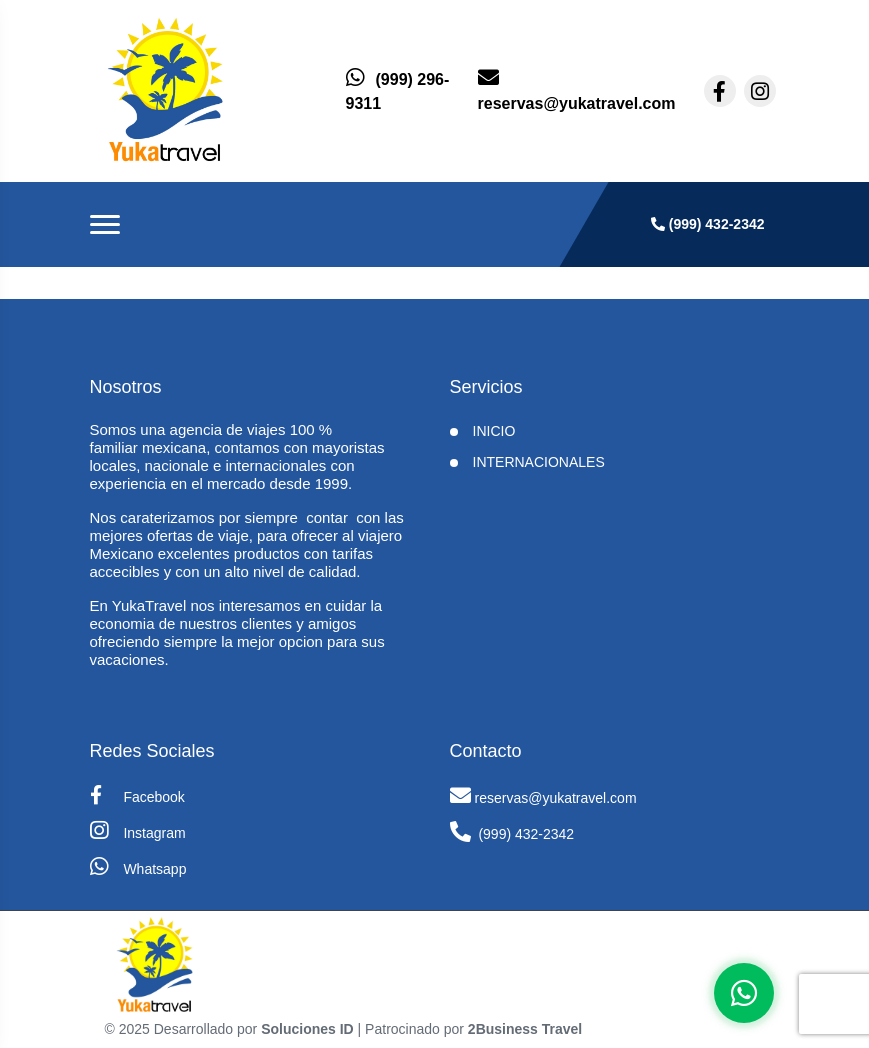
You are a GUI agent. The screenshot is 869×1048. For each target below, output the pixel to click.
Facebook (137, 795)
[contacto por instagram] (760, 91)
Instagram (138, 830)
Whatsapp (138, 866)
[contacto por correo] (577, 91)
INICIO (494, 431)
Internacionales (539, 462)
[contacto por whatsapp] (400, 91)
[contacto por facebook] (720, 91)
